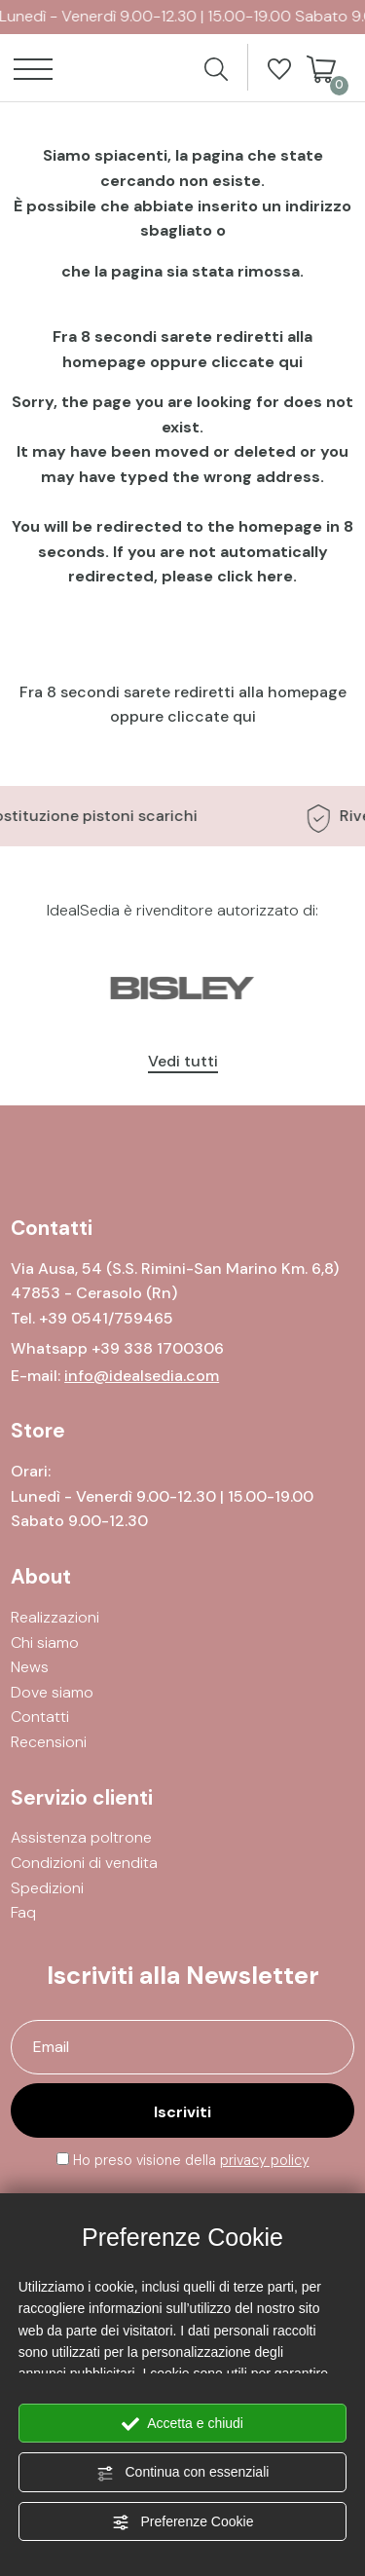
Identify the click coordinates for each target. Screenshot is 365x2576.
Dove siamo (52, 1692)
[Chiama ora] (106, 1318)
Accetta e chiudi (182, 2424)
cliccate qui (257, 362)
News (30, 1667)
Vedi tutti (183, 1061)
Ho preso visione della (191, 2160)
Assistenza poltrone (81, 1837)
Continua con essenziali (183, 2473)
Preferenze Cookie (183, 2522)
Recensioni (49, 1742)
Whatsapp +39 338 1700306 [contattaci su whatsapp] (117, 1348)
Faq (23, 1912)
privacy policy (265, 2160)
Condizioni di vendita (84, 1862)
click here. (257, 576)
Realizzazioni (55, 1617)
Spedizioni (47, 1888)
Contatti (40, 1716)
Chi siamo (45, 1642)
